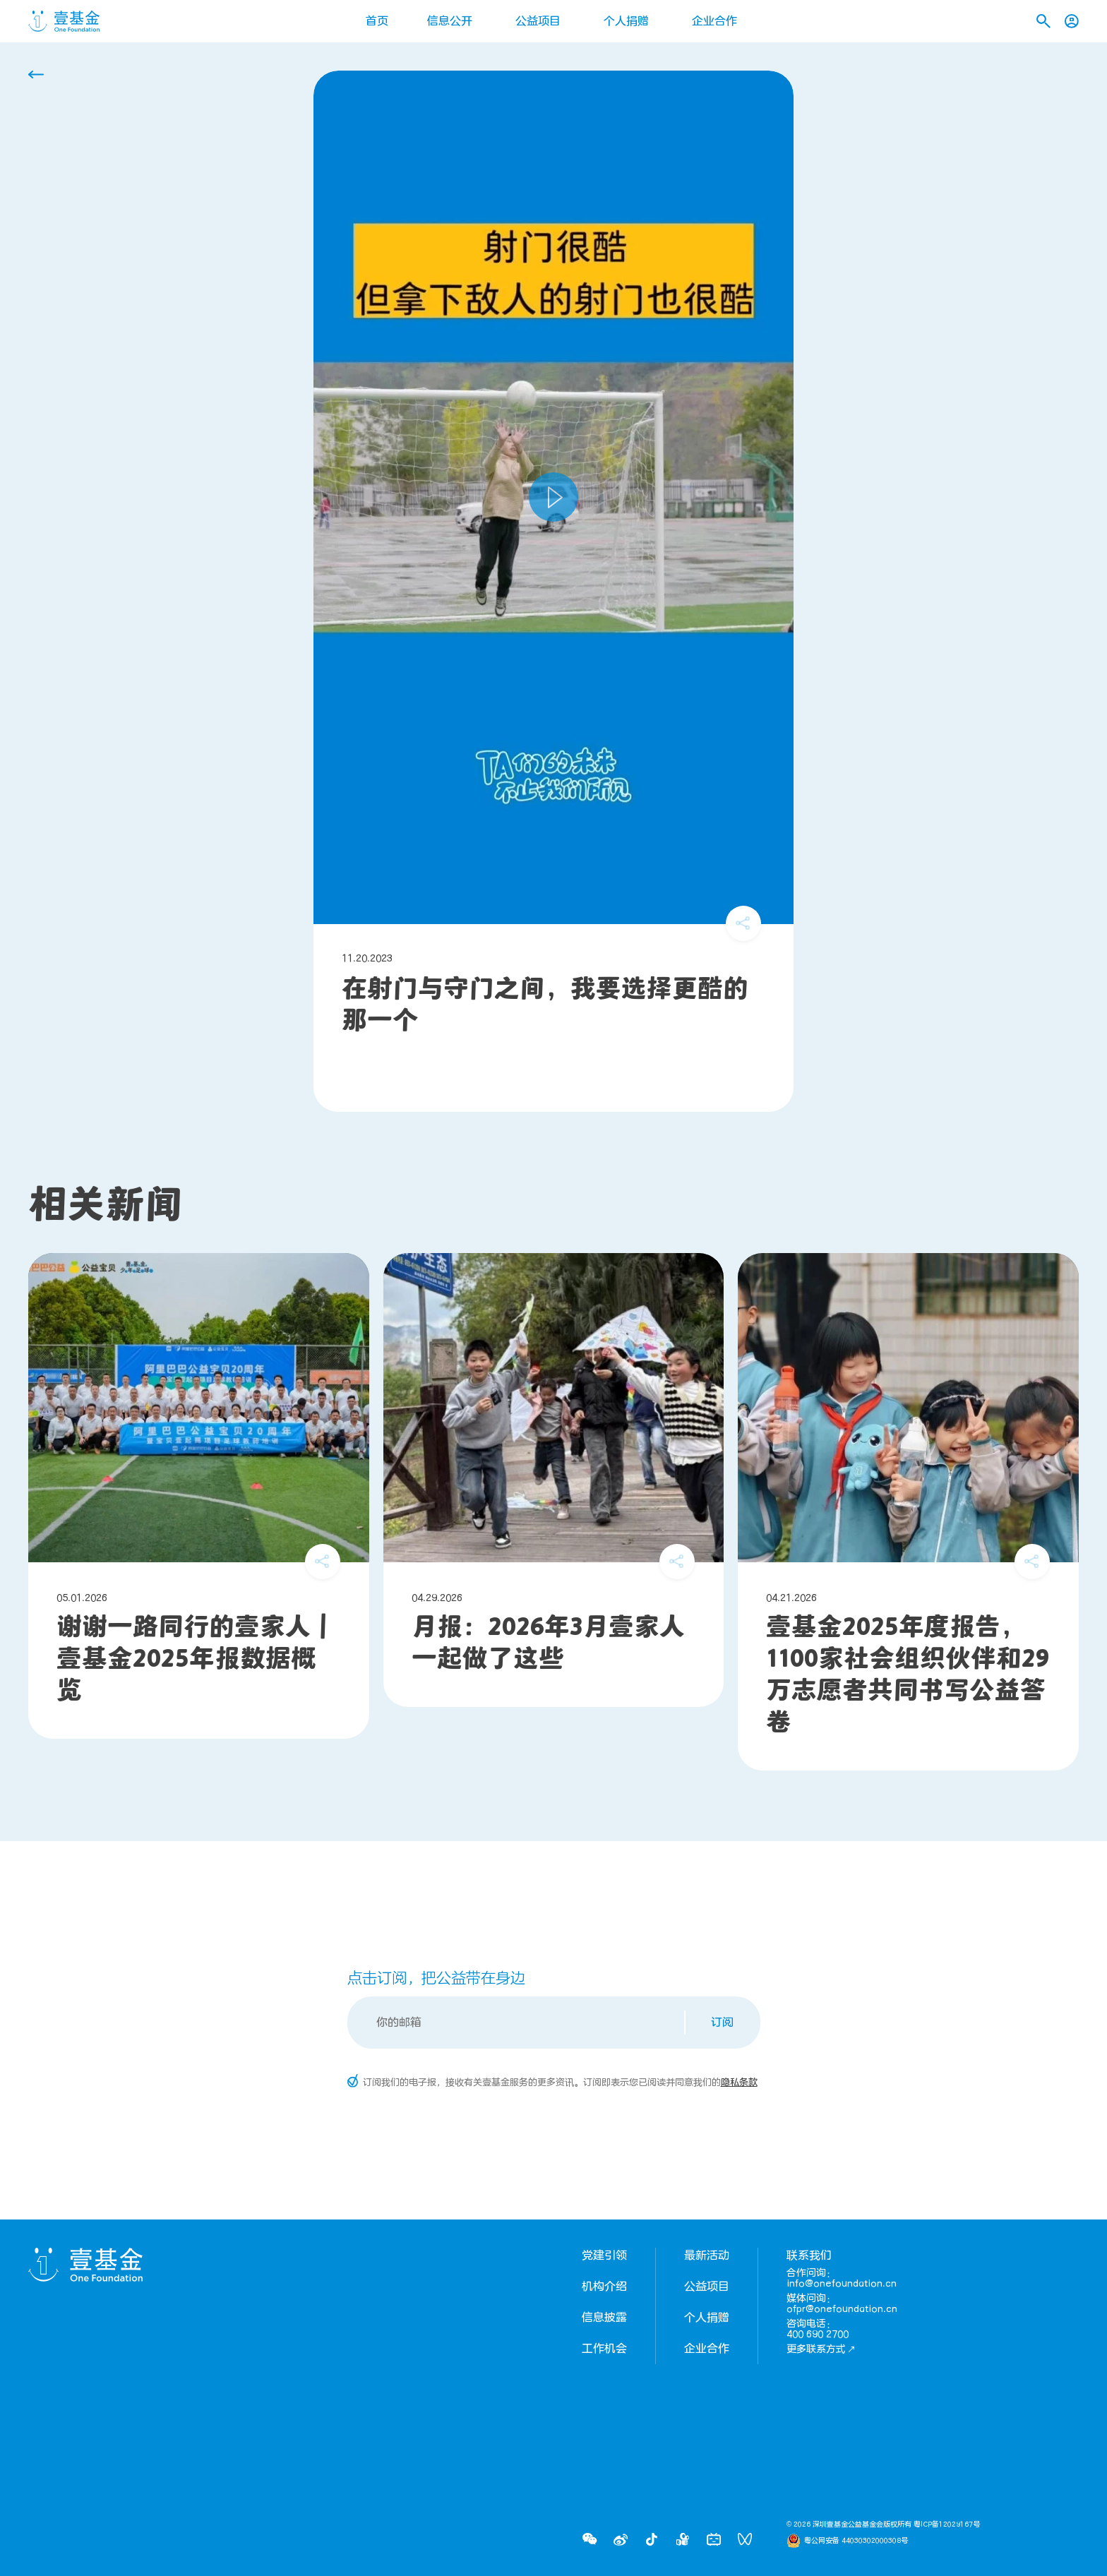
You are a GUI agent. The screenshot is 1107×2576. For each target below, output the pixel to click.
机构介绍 (604, 2286)
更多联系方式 (821, 2349)
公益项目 (538, 21)
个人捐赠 (626, 21)
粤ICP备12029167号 (947, 2524)
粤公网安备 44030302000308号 (856, 2540)
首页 (377, 21)
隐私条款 (739, 2082)
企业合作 (714, 21)
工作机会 (604, 2348)
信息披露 (604, 2317)
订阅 (722, 2022)
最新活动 (706, 2255)
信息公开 (449, 21)
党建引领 (604, 2255)
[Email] (517, 2022)
